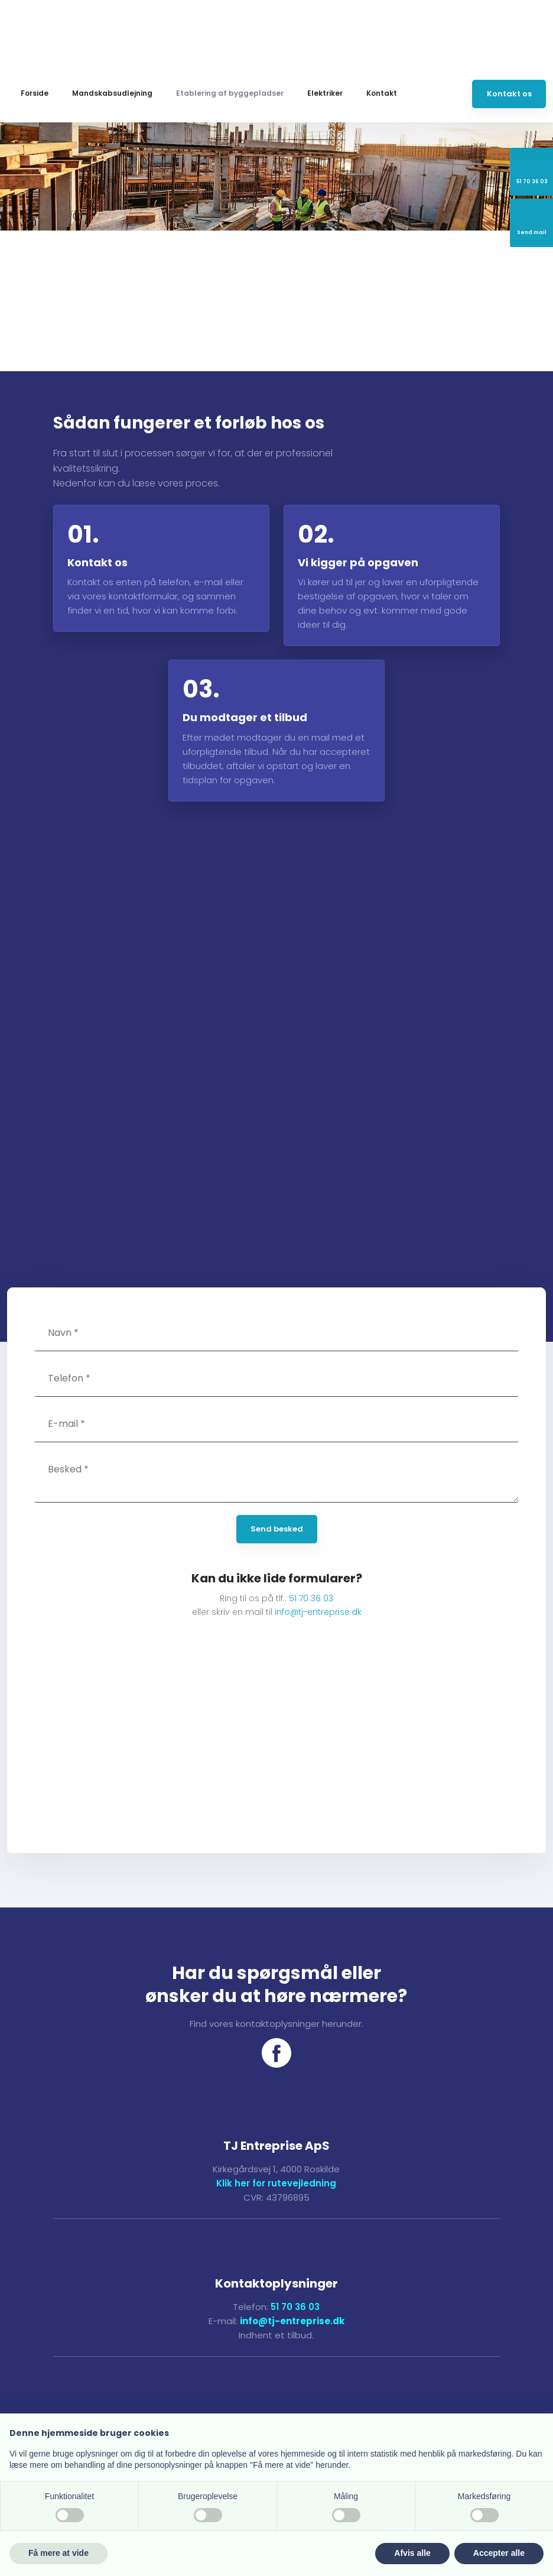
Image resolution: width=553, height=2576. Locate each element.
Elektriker (325, 93)
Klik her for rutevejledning (276, 2183)
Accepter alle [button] (499, 2553)
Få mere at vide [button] (58, 2553)
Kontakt (381, 93)
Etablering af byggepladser (230, 93)
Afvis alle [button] (412, 2553)
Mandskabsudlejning (112, 93)
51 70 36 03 (311, 1598)
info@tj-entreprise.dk (318, 1612)
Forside (34, 93)
